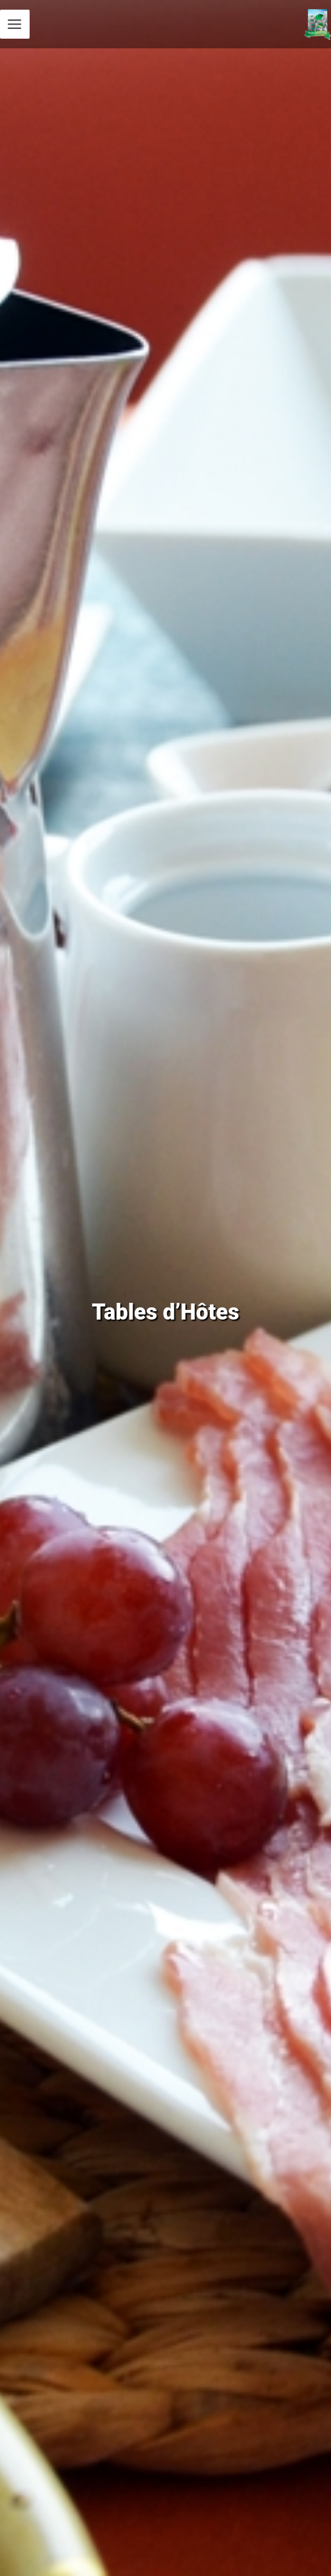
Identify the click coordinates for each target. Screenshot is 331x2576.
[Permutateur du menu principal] (15, 24)
